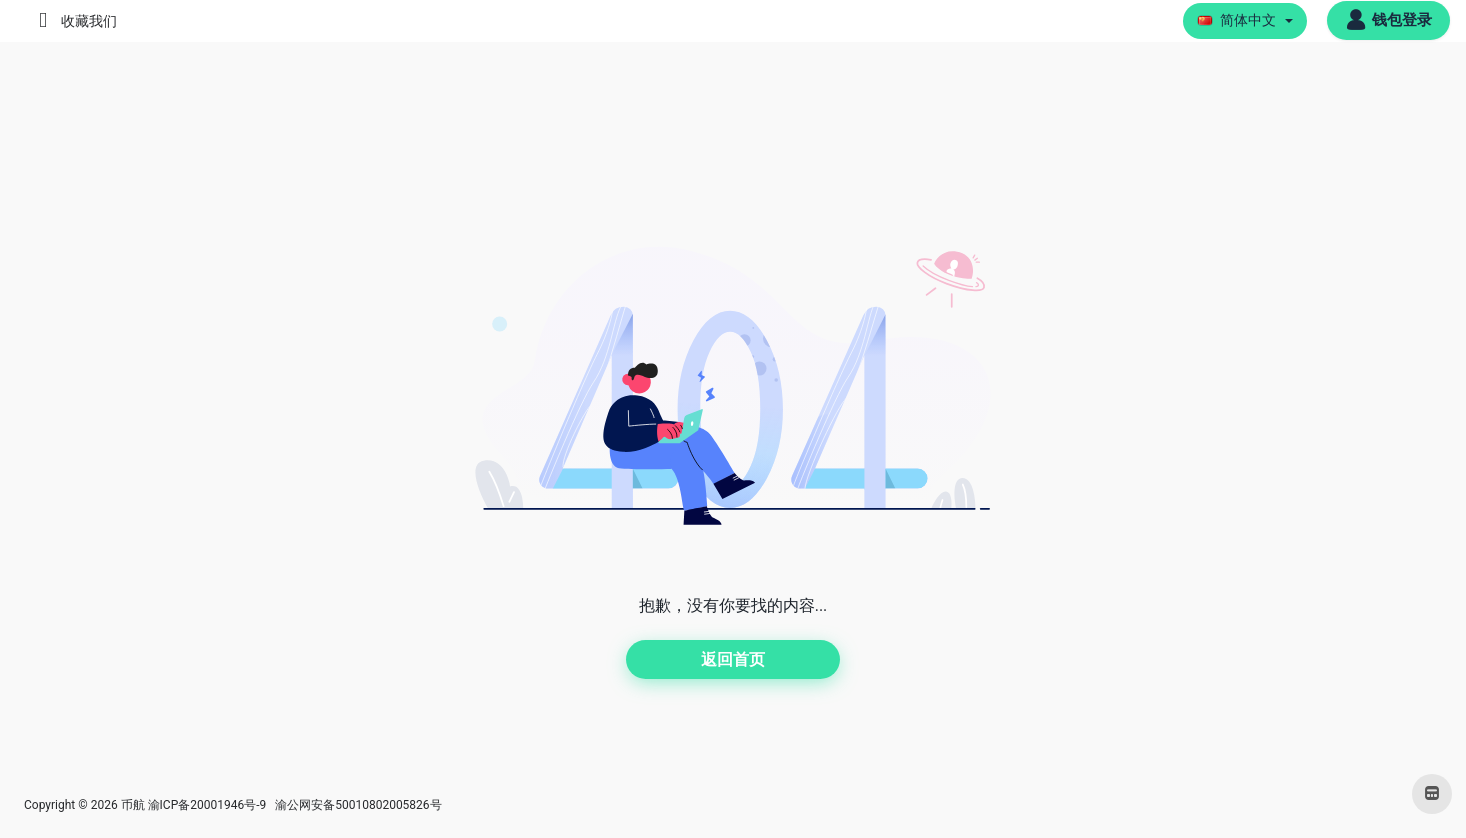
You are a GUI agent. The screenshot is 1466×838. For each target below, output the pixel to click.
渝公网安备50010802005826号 (356, 805)
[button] (1245, 21)
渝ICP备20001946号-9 (207, 805)
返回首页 (733, 659)
